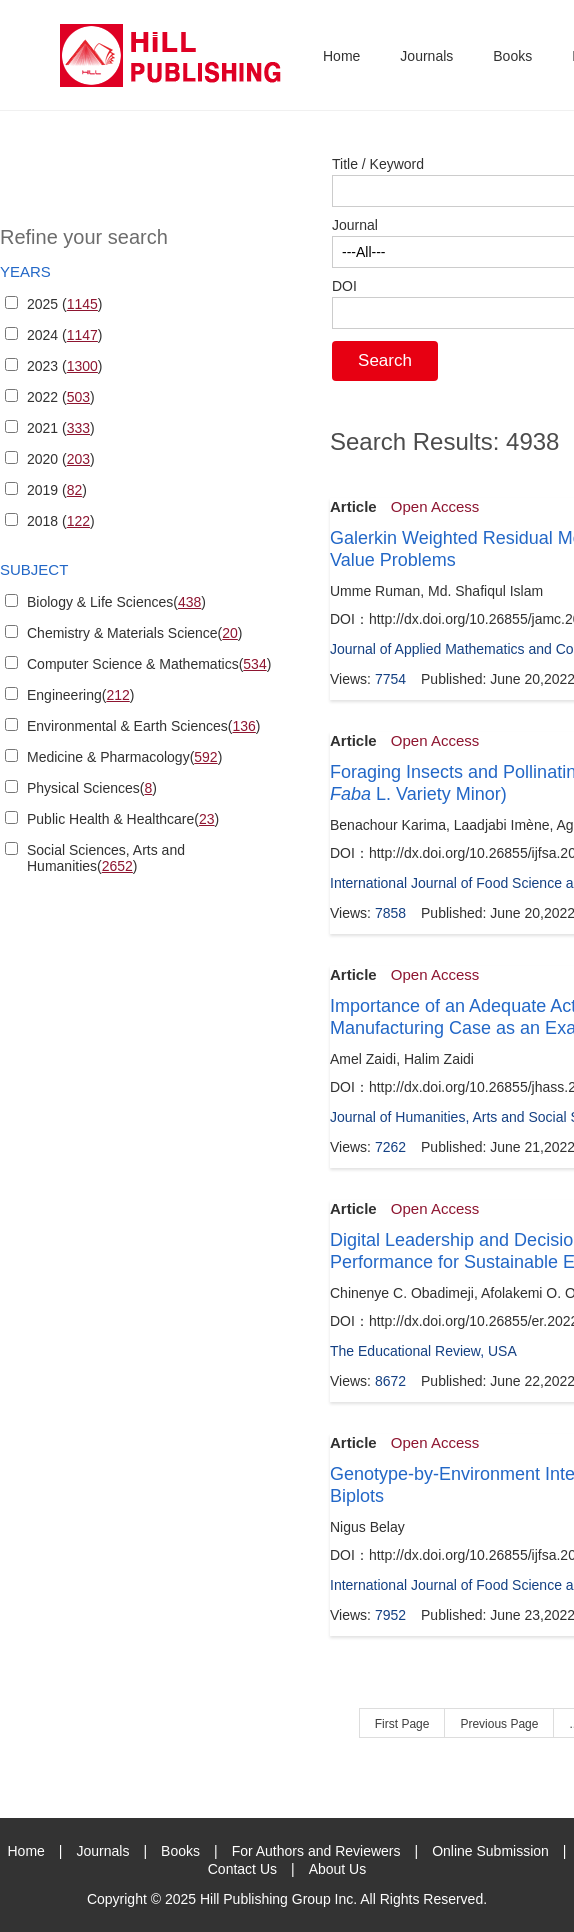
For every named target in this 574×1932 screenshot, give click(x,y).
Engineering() (80, 695)
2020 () (61, 459)
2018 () (61, 521)
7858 (390, 913)
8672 (390, 1381)
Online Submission (490, 1851)
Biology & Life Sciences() (116, 602)
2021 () (61, 428)
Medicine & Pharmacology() (124, 757)
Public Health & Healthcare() (123, 819)
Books (512, 56)
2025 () (65, 304)
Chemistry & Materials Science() (135, 633)
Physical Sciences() (92, 788)
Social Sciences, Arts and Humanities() (106, 858)
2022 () (61, 397)
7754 (390, 679)
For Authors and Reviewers (316, 1851)
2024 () (65, 335)
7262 (390, 1147)
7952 (390, 1615)
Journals (426, 56)
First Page (402, 1724)
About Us (338, 1869)
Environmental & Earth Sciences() (143, 726)
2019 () (57, 490)
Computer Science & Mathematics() (149, 664)
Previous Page (499, 1724)
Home (341, 56)
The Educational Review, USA (423, 1351)
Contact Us (242, 1869)
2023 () (65, 366)
